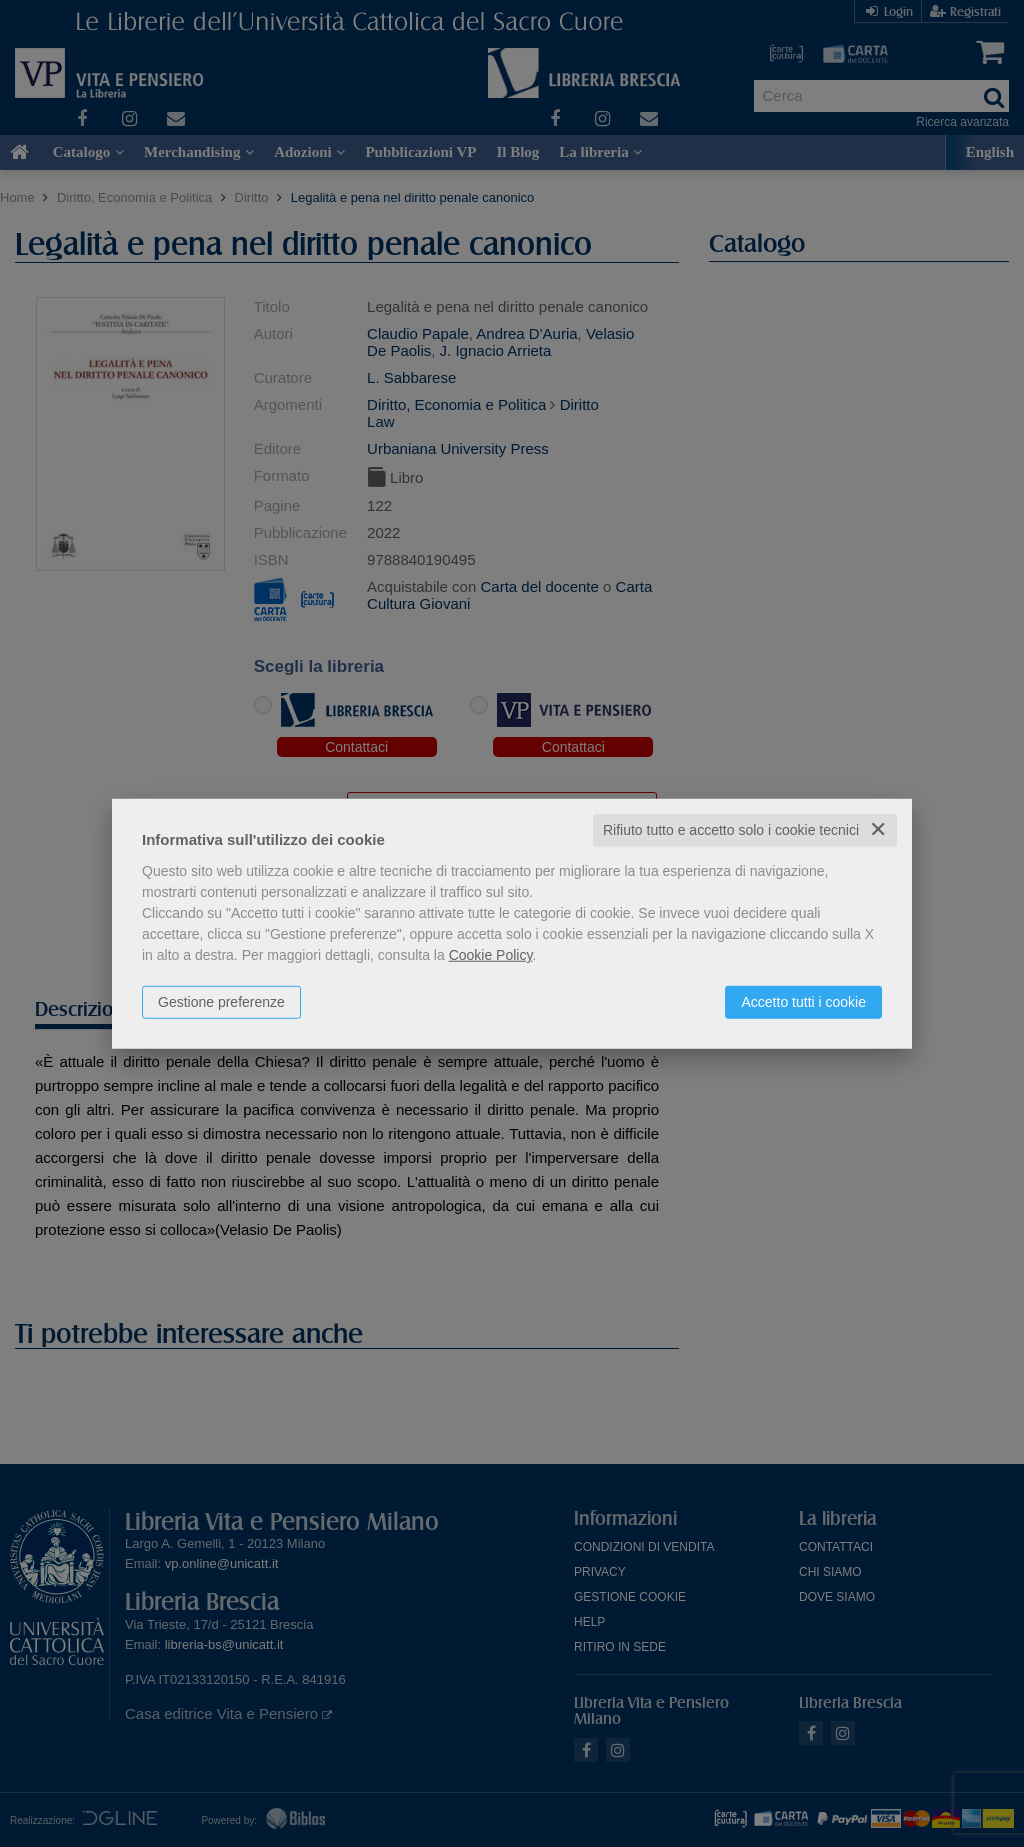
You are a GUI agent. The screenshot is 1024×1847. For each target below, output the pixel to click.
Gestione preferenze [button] (221, 1002)
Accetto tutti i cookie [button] (803, 1002)
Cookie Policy (491, 955)
